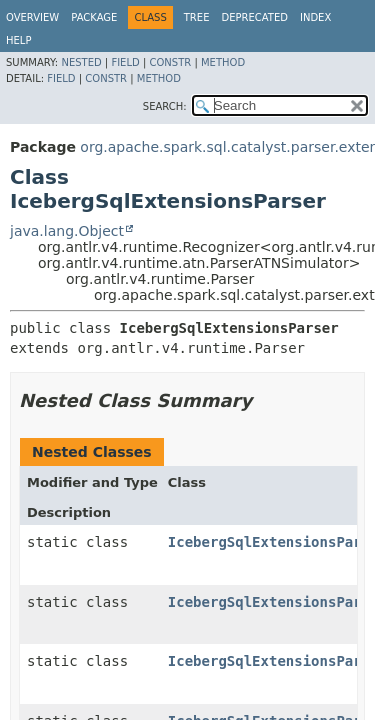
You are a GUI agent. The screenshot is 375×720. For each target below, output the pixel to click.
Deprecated (254, 17)
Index (315, 17)
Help (18, 40)
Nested (81, 62)
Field (125, 62)
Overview (32, 17)
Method (223, 62)
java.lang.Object (67, 231)
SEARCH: (165, 106)
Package (94, 17)
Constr (170, 62)
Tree (197, 17)
